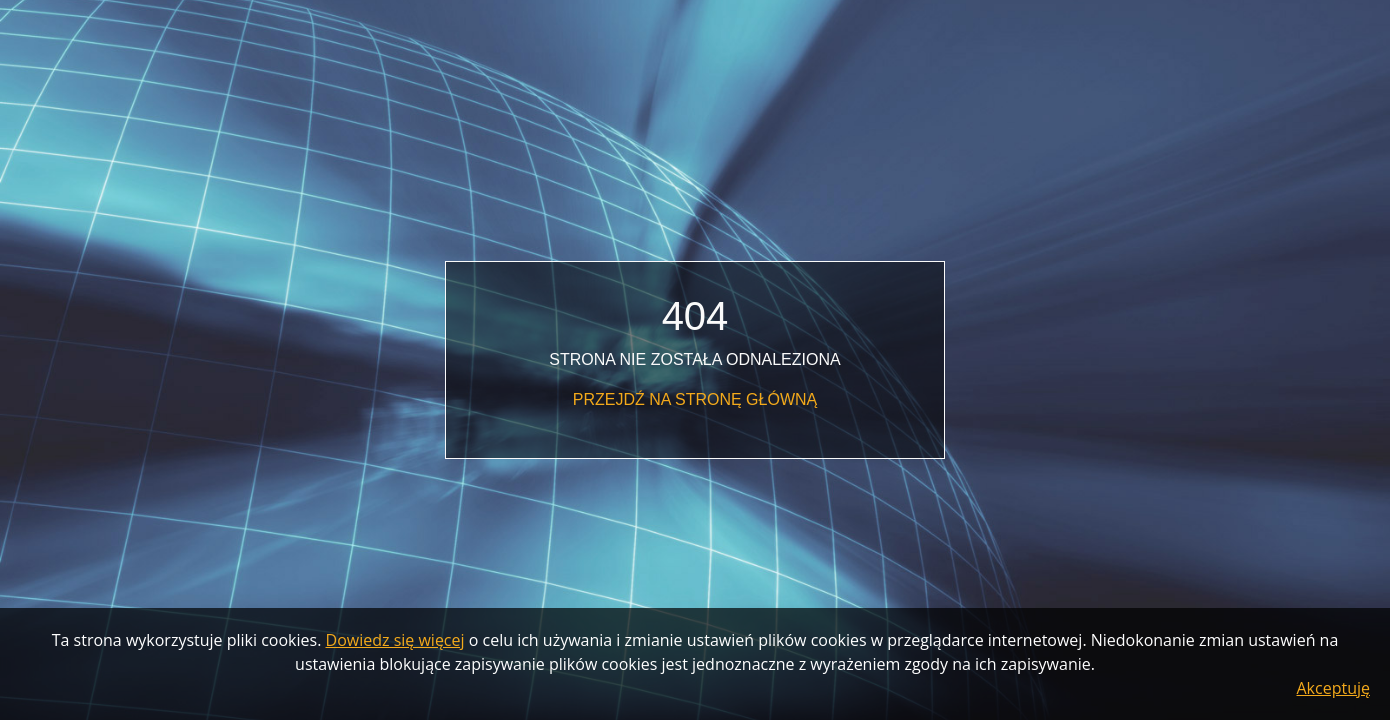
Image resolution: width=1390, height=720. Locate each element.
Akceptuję (1334, 688)
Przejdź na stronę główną (695, 399)
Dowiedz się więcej (395, 640)
